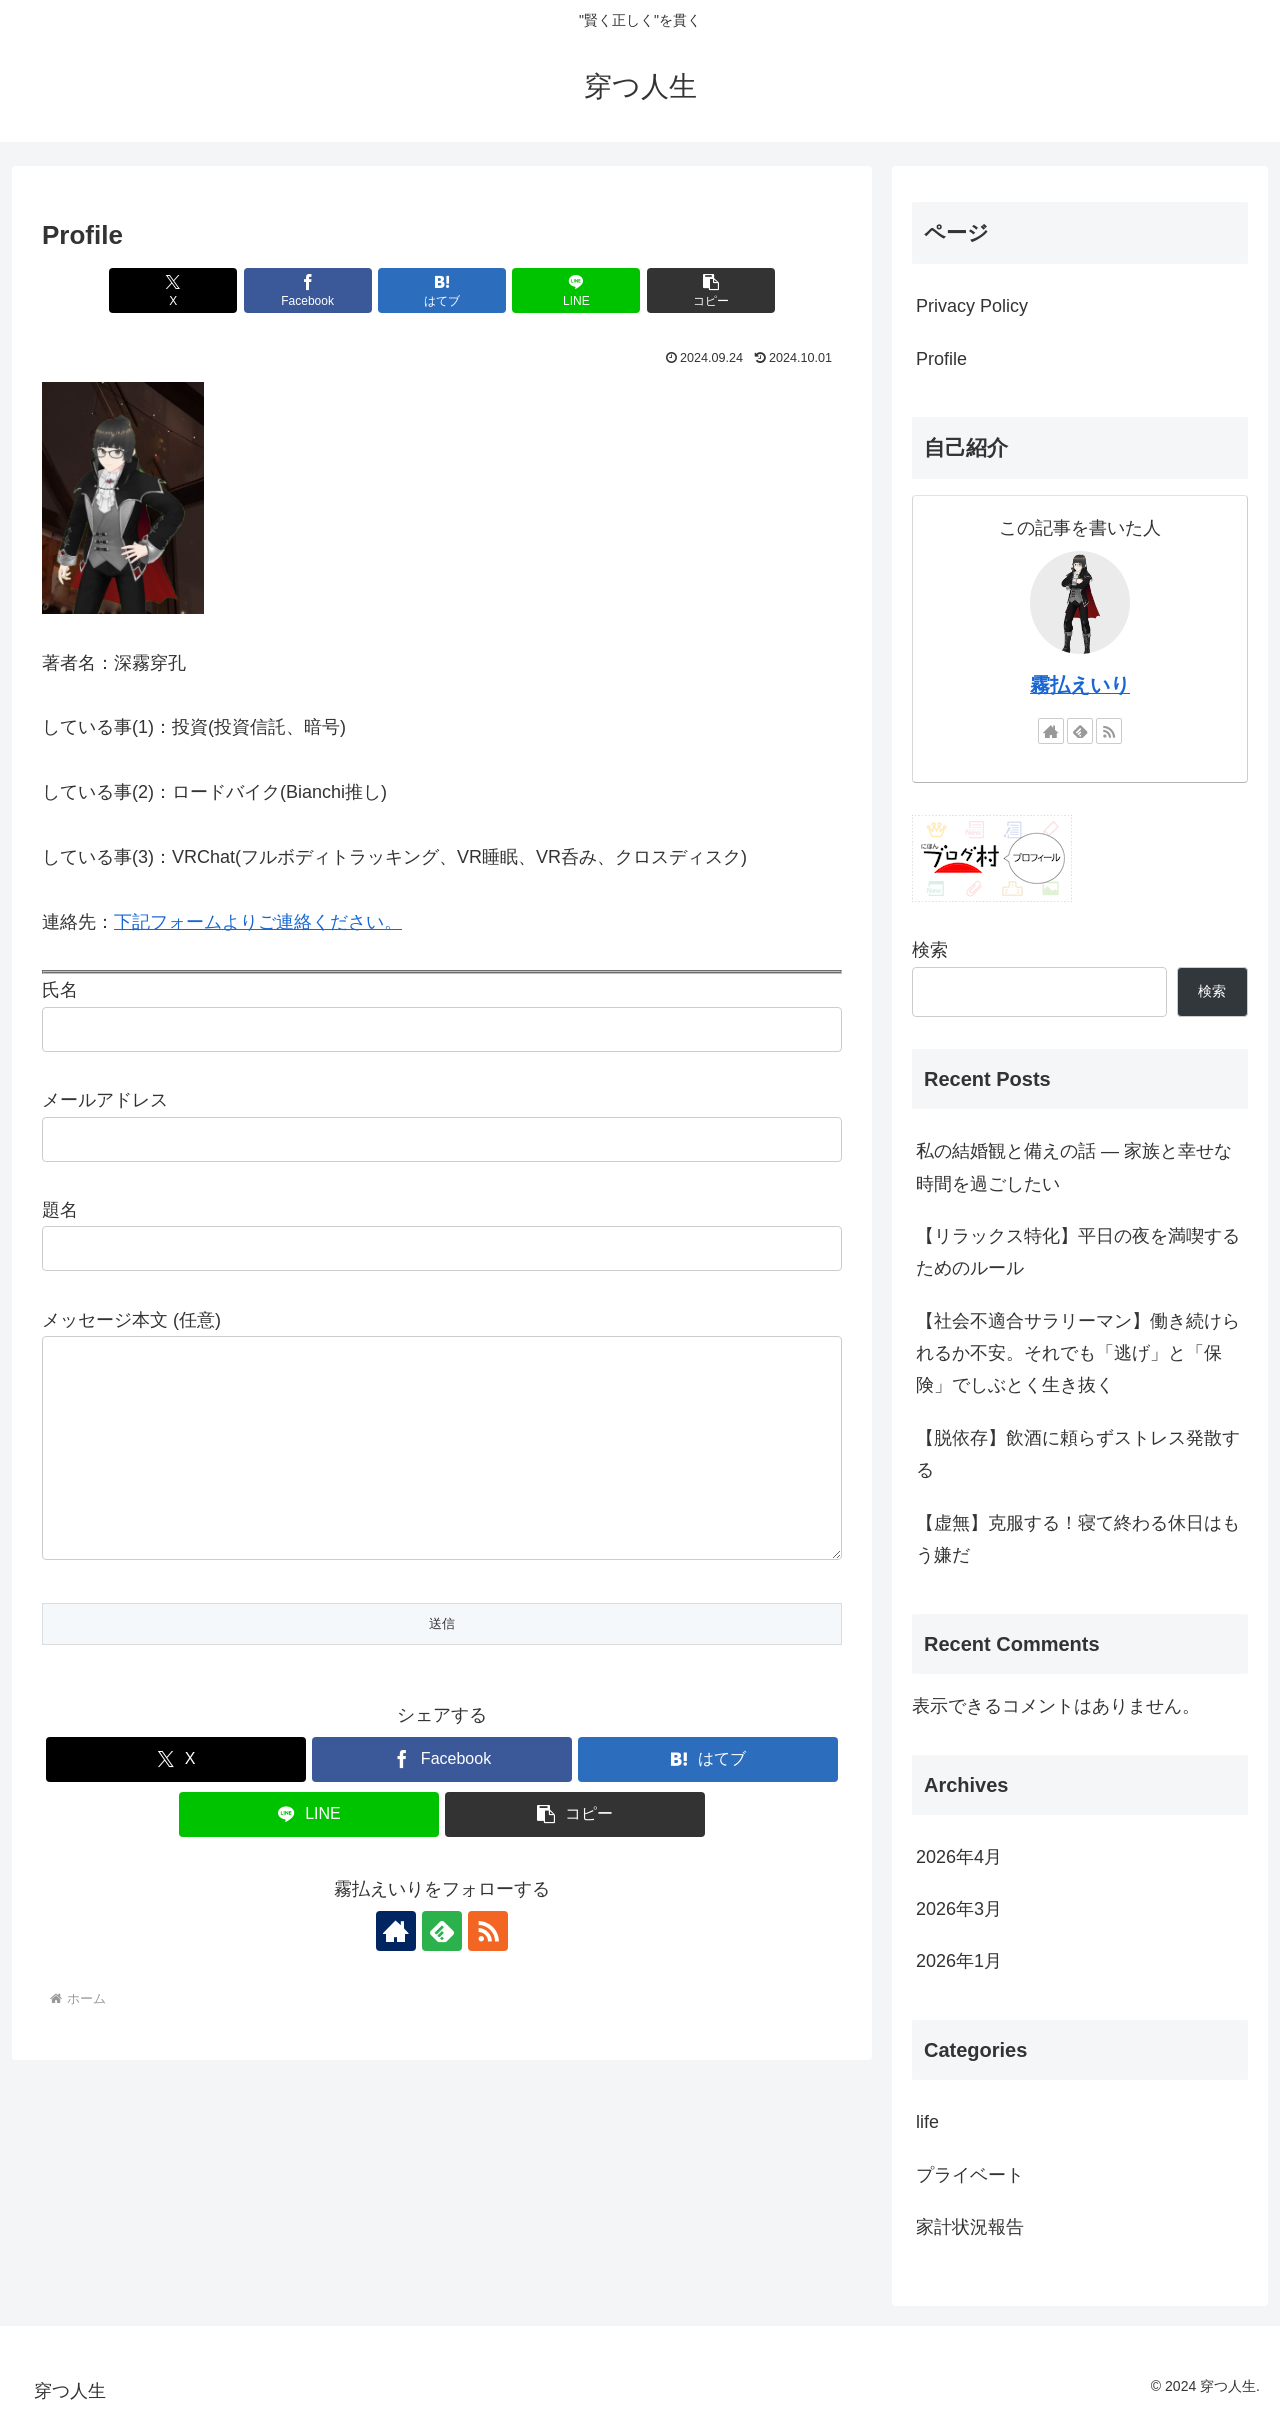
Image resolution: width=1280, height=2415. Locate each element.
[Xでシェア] (173, 290)
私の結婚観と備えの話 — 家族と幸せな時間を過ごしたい (1074, 1167)
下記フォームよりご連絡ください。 (258, 922)
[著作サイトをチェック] (396, 1971)
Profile (941, 359)
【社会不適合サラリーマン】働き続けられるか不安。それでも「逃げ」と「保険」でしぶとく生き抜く (1078, 1353)
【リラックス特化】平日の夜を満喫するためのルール (1078, 1252)
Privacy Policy (972, 306)
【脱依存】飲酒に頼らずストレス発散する (1078, 1454)
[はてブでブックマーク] (442, 290)
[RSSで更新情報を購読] (488, 1971)
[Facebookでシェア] (308, 290)
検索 (930, 950)
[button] (711, 290)
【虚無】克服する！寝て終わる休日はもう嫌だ (1078, 1539)
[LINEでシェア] (576, 290)
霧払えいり (1080, 685)
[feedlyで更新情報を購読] (442, 1971)
